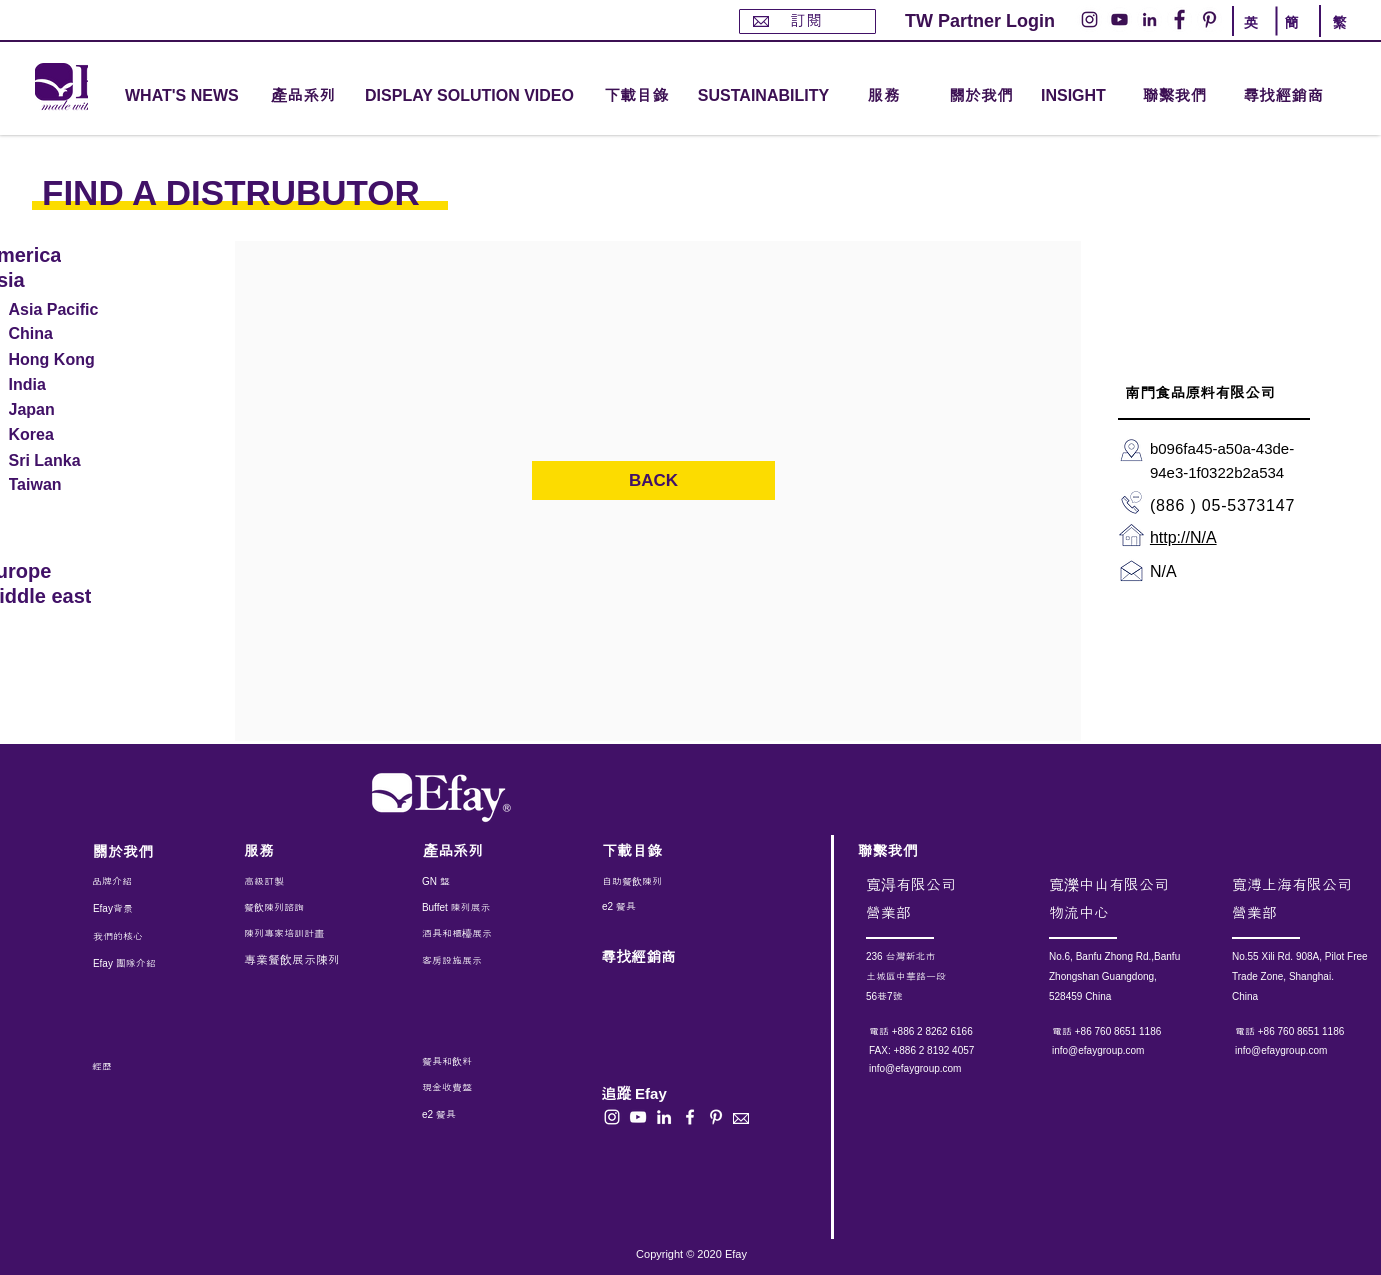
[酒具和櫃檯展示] (506, 934)
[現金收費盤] (465, 1088)
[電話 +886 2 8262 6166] (949, 1032)
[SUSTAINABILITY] (763, 96)
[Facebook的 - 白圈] (1179, 19)
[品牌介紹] (146, 882)
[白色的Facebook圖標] (690, 1117)
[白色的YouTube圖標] (638, 1117)
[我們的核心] (132, 937)
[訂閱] (807, 21)
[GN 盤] (468, 882)
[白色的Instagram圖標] (612, 1117)
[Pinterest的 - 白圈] (1209, 19)
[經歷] (140, 1067)
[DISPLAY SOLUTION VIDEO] (469, 96)
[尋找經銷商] (1306, 96)
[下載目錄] (636, 96)
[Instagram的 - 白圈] (1089, 19)
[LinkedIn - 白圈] (1149, 19)
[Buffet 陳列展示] (467, 908)
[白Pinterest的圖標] (716, 1117)
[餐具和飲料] (491, 1062)
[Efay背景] (135, 909)
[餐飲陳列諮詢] (298, 908)
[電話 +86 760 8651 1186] (1132, 1032)
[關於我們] (981, 96)
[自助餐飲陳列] (658, 882)
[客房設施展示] (468, 961)
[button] (303, 96)
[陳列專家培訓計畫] (294, 934)
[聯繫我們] (1174, 96)
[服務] (298, 850)
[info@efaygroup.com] (934, 1069)
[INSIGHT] (1077, 96)
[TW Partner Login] (980, 21)
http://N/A (1183, 537)
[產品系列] (477, 850)
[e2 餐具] (658, 907)
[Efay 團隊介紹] (132, 964)
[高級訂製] (308, 882)
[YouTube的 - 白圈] (1119, 19)
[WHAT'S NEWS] (184, 96)
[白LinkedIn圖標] (664, 1117)
